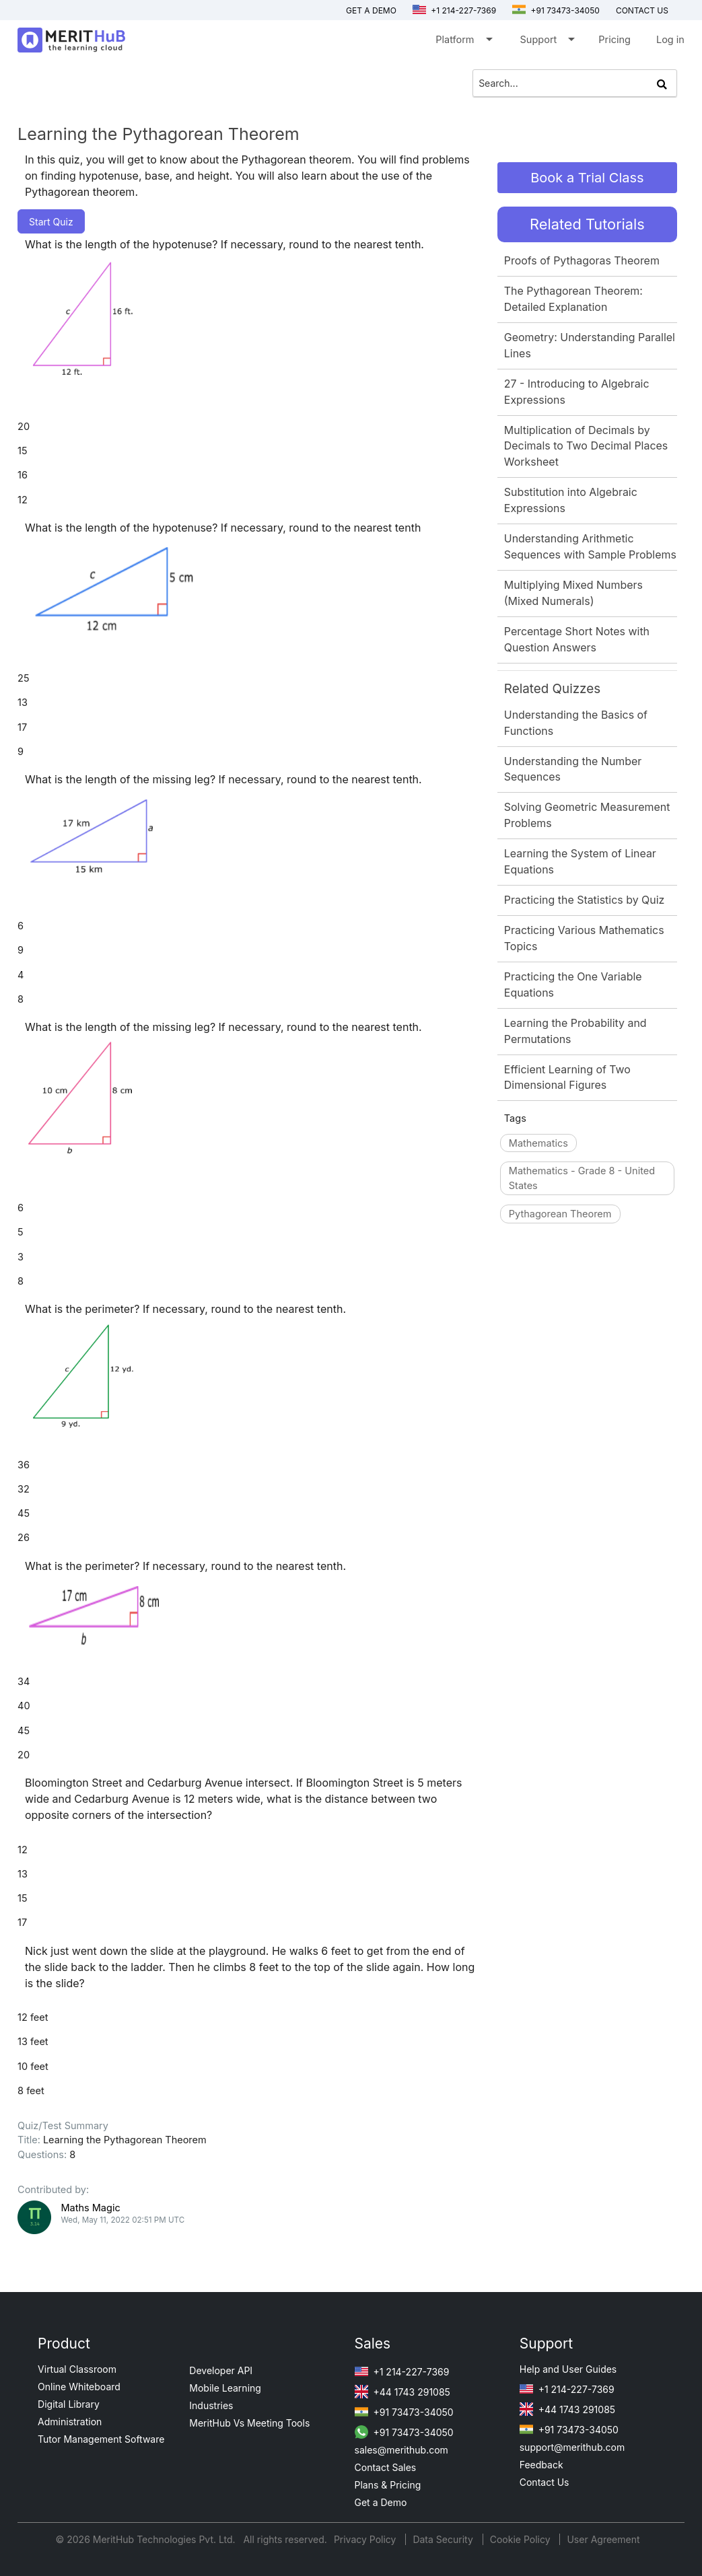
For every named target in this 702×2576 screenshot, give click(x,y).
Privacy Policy (366, 2539)
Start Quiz (51, 221)
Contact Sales (386, 2467)
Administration (70, 2421)
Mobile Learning (225, 2388)
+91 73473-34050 (556, 10)
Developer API (220, 2370)
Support (546, 42)
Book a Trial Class (586, 178)
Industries (211, 2405)
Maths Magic (90, 2207)
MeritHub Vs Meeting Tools (249, 2423)
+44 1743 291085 (402, 2392)
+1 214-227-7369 (454, 10)
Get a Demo (371, 10)
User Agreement (603, 2539)
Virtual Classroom (77, 2369)
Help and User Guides (568, 2369)
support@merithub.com (572, 2447)
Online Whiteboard (79, 2386)
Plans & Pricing (388, 2485)
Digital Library (69, 2404)
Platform (462, 42)
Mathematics (538, 1143)
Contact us (642, 10)
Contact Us (544, 2482)
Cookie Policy (520, 2539)
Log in (670, 39)
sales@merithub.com (401, 2450)
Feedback (541, 2464)
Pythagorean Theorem (560, 1213)
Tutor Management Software (101, 2439)
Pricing (614, 39)
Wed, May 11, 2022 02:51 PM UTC (122, 2220)
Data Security (444, 2539)
